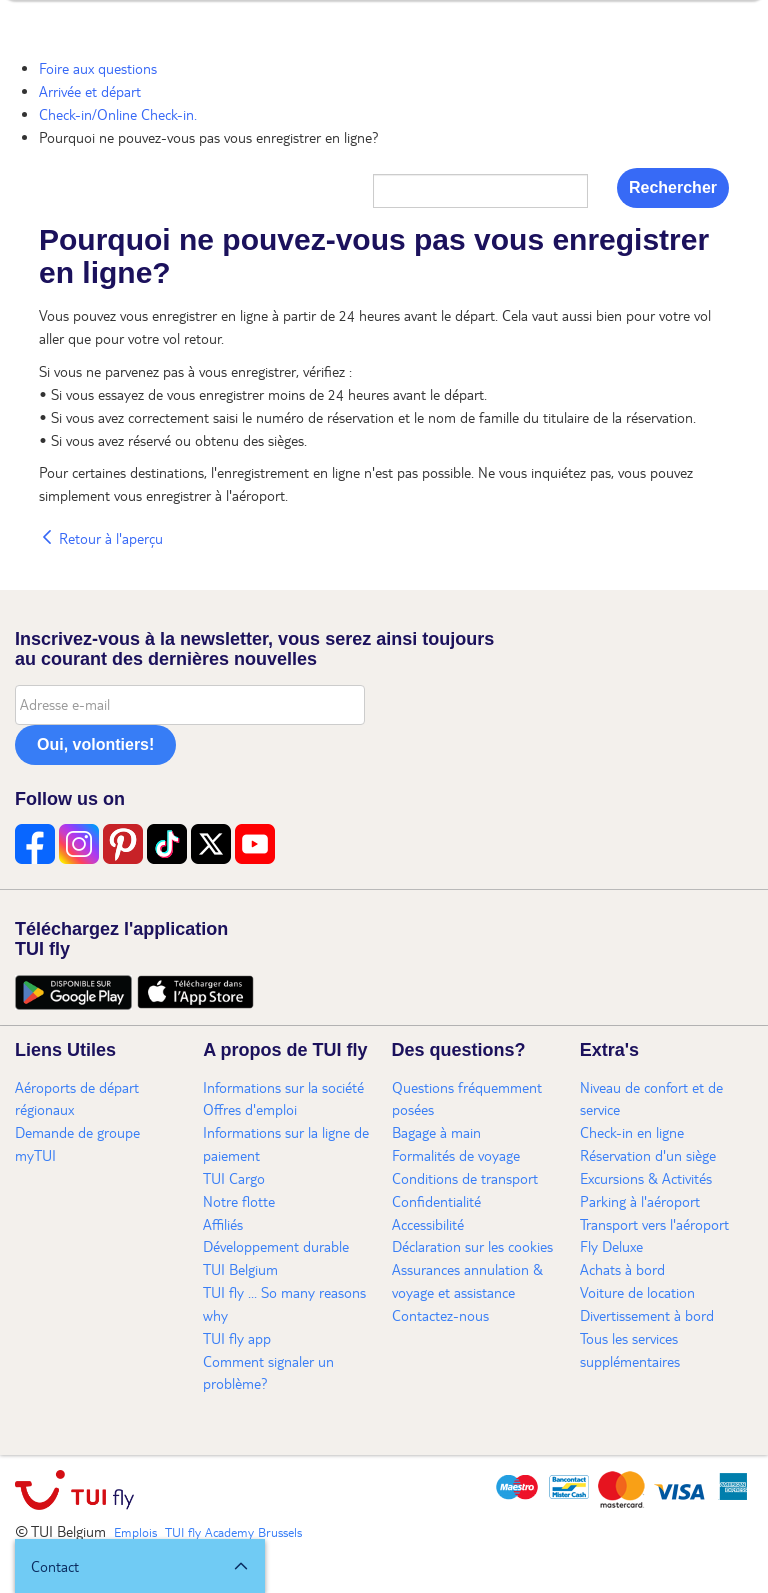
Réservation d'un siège (648, 1155)
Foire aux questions (98, 68)
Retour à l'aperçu (101, 538)
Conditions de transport (465, 1178)
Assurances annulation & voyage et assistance (467, 1280)
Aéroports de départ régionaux (77, 1098)
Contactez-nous (440, 1315)
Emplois (135, 1532)
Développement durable (276, 1246)
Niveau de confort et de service (651, 1098)
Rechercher (673, 187)
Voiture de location (637, 1292)
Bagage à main (436, 1132)
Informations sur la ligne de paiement (286, 1143)
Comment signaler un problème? (268, 1372)
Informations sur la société (283, 1087)
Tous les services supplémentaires (630, 1349)
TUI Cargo (234, 1178)
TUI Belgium (240, 1269)
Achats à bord (622, 1269)
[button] (140, 1566)
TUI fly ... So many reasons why (284, 1303)
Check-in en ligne (632, 1132)
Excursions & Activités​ (646, 1178)
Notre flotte (239, 1201)
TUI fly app (237, 1338)
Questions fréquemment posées (467, 1098)
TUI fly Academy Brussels (233, 1532)
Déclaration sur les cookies (472, 1246)
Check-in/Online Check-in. (118, 114)
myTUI (35, 1155)
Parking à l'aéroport (640, 1201)
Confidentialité (436, 1201)
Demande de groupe (77, 1132)
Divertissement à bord (647, 1315)
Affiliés (223, 1224)
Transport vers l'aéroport (654, 1224)
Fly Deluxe (611, 1246)
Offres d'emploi (250, 1109)
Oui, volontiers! (95, 744)
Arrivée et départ (90, 91)
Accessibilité (428, 1224)
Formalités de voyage (456, 1155)
